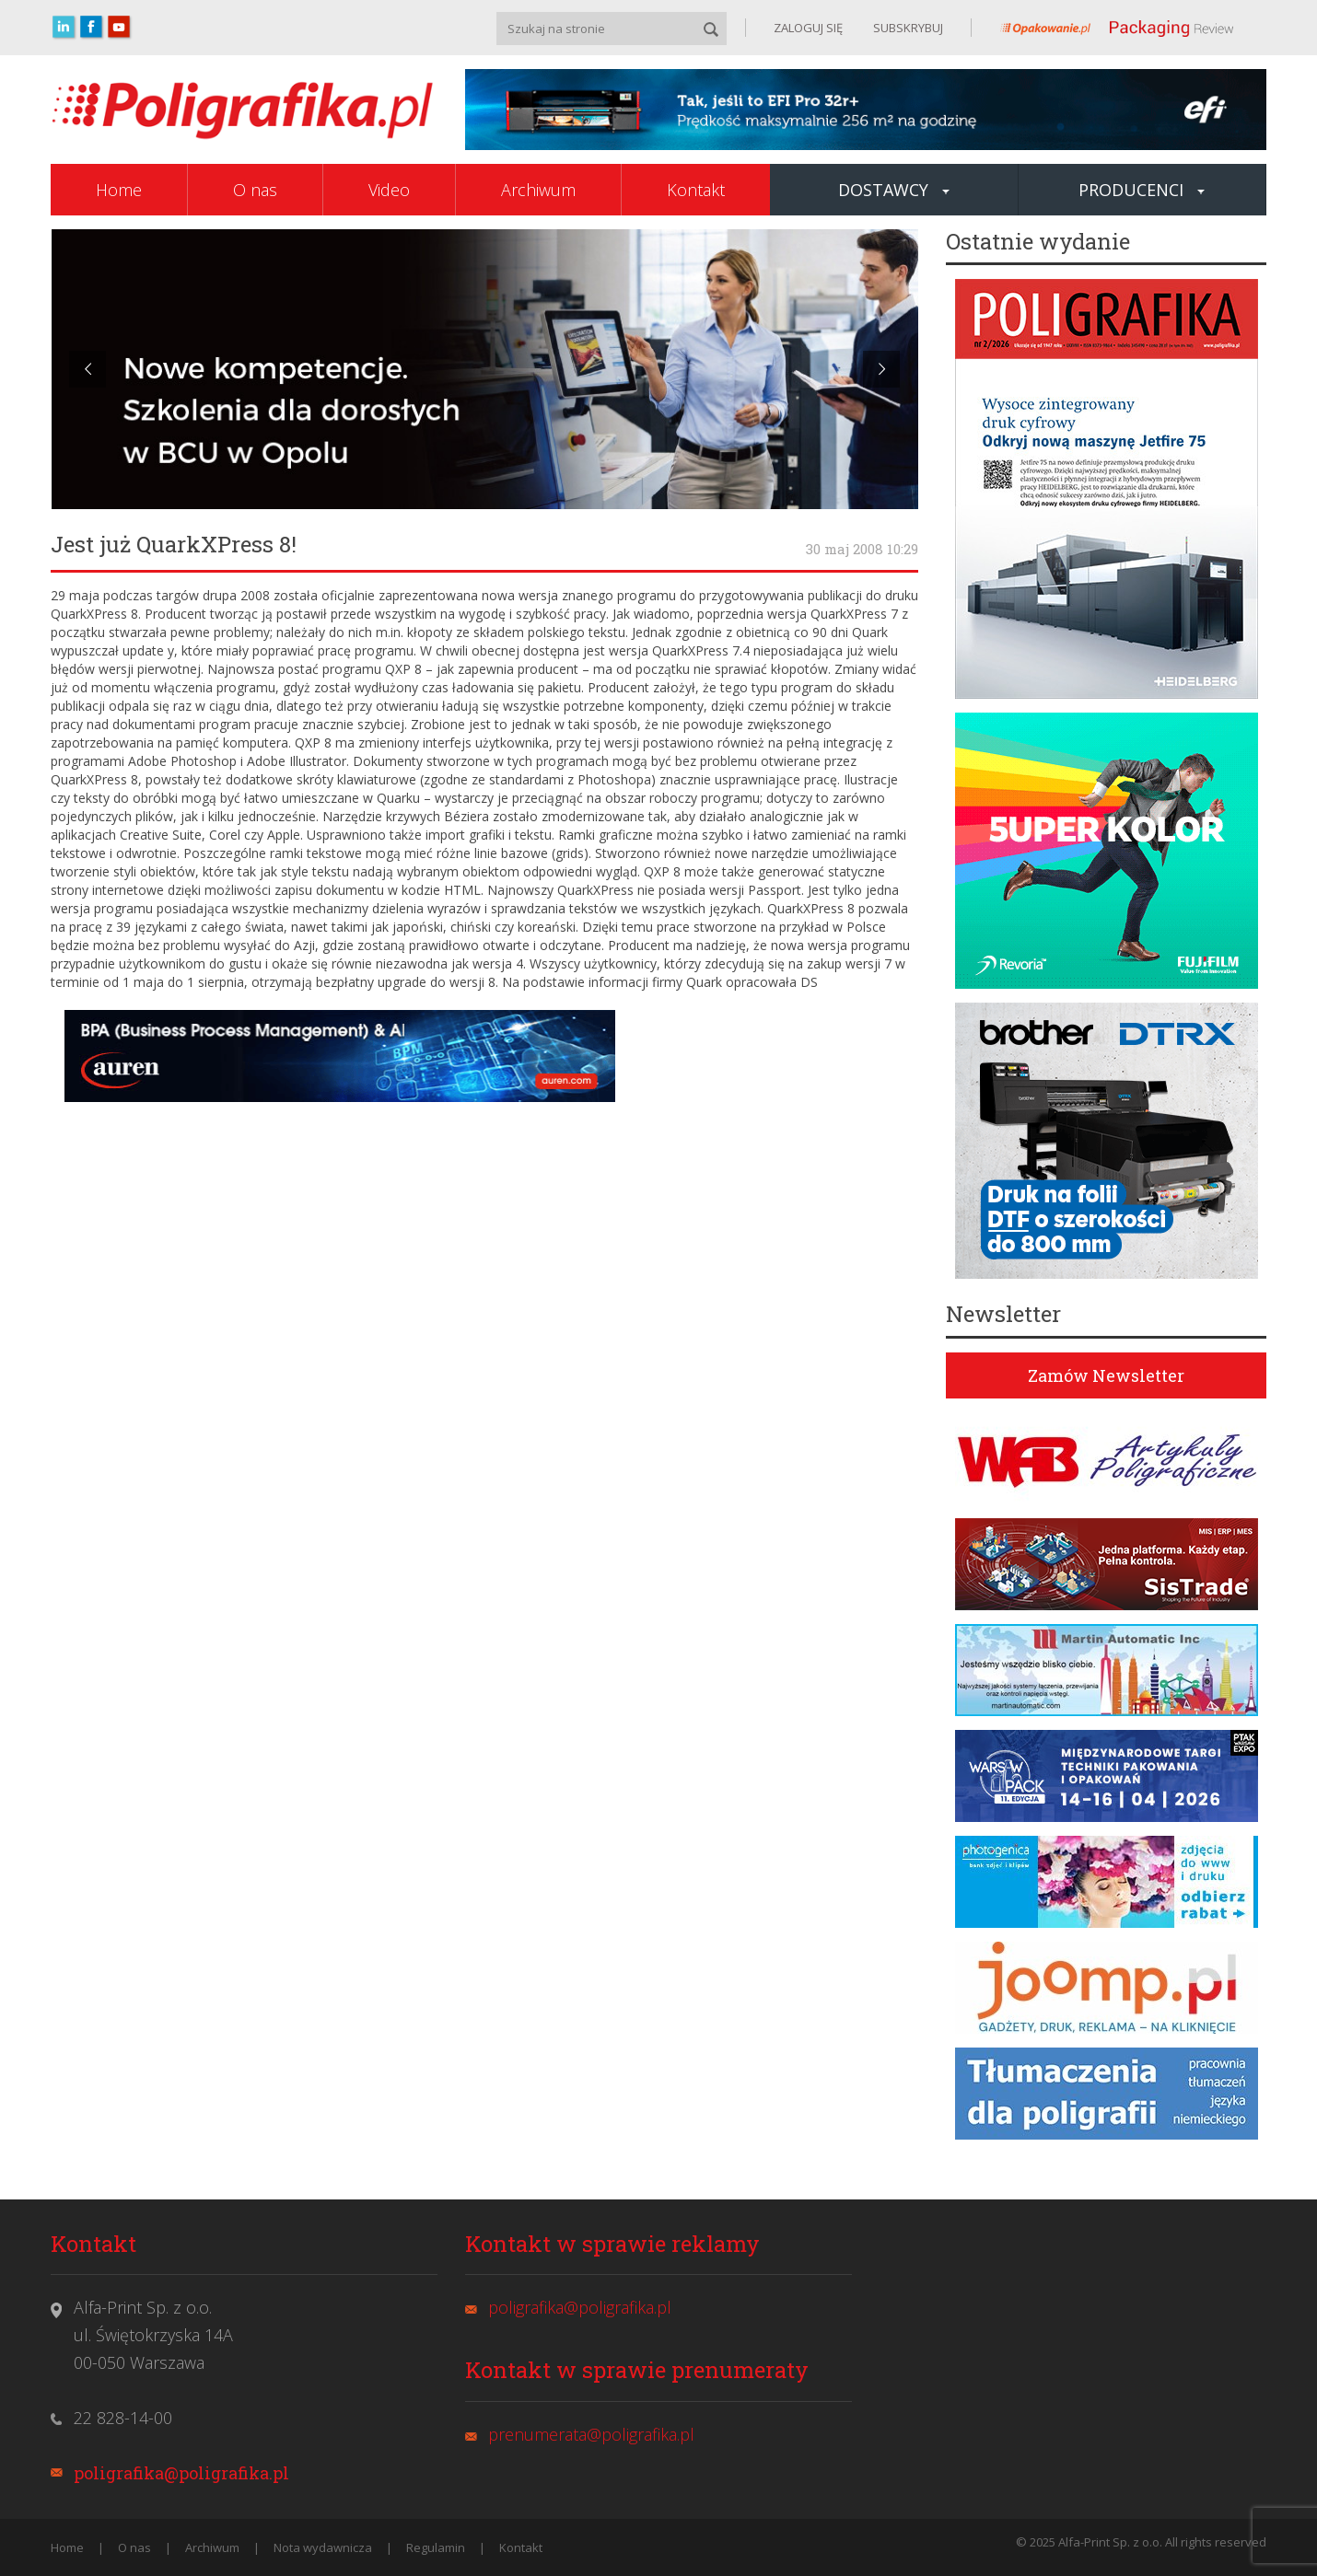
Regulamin (435, 2547)
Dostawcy (894, 190)
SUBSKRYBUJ (906, 27)
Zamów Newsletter (1106, 1375)
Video (389, 190)
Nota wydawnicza (323, 2547)
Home (119, 190)
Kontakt (696, 190)
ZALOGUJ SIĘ (808, 27)
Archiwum (538, 190)
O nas (255, 190)
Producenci (1141, 190)
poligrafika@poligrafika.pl (181, 2473)
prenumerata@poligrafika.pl (591, 2434)
